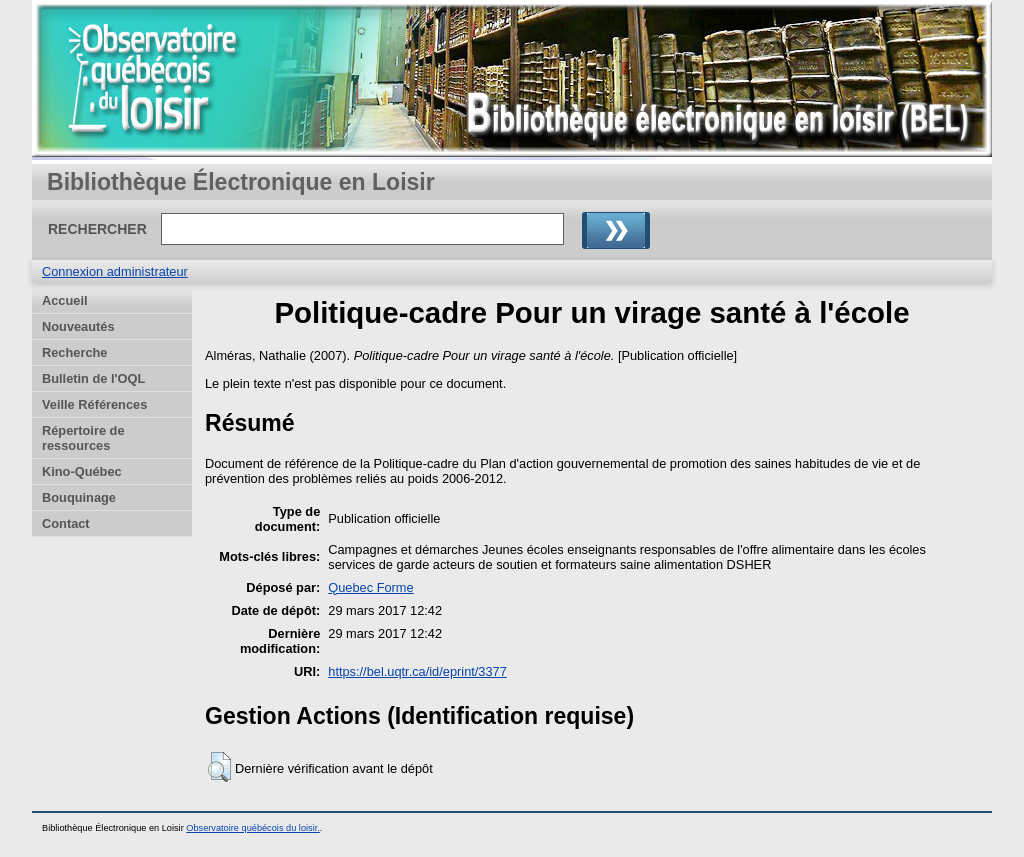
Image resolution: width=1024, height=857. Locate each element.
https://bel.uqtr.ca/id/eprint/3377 (417, 671)
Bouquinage (79, 497)
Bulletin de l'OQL (93, 378)
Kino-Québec (82, 471)
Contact (66, 523)
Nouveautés (78, 326)
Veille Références (94, 404)
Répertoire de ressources (83, 438)
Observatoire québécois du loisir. (253, 828)
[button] (219, 767)
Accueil (65, 300)
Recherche (74, 352)
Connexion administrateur (115, 271)
